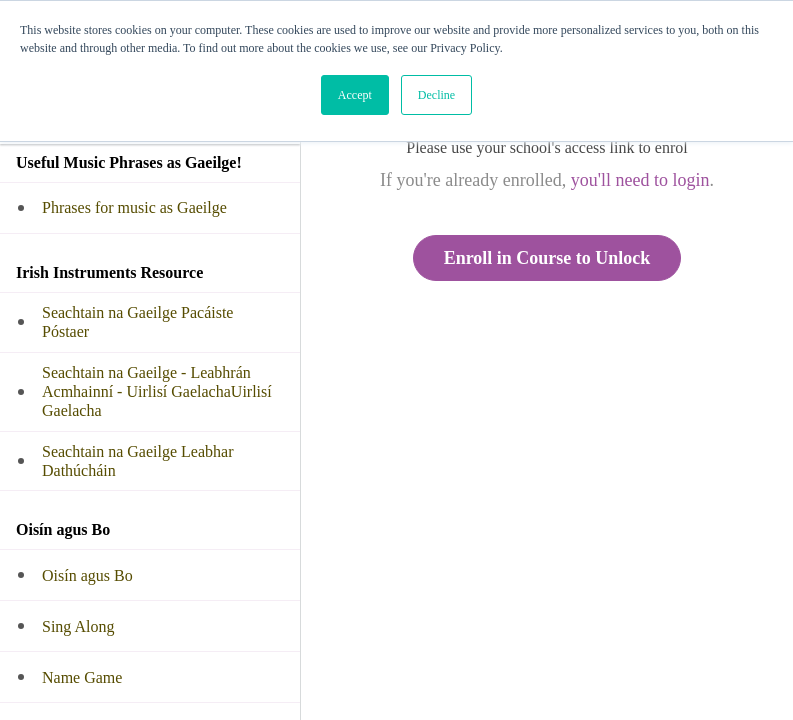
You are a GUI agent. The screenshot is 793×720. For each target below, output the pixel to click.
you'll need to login (640, 180)
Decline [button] (436, 95)
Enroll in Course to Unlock (547, 258)
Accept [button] (355, 95)
